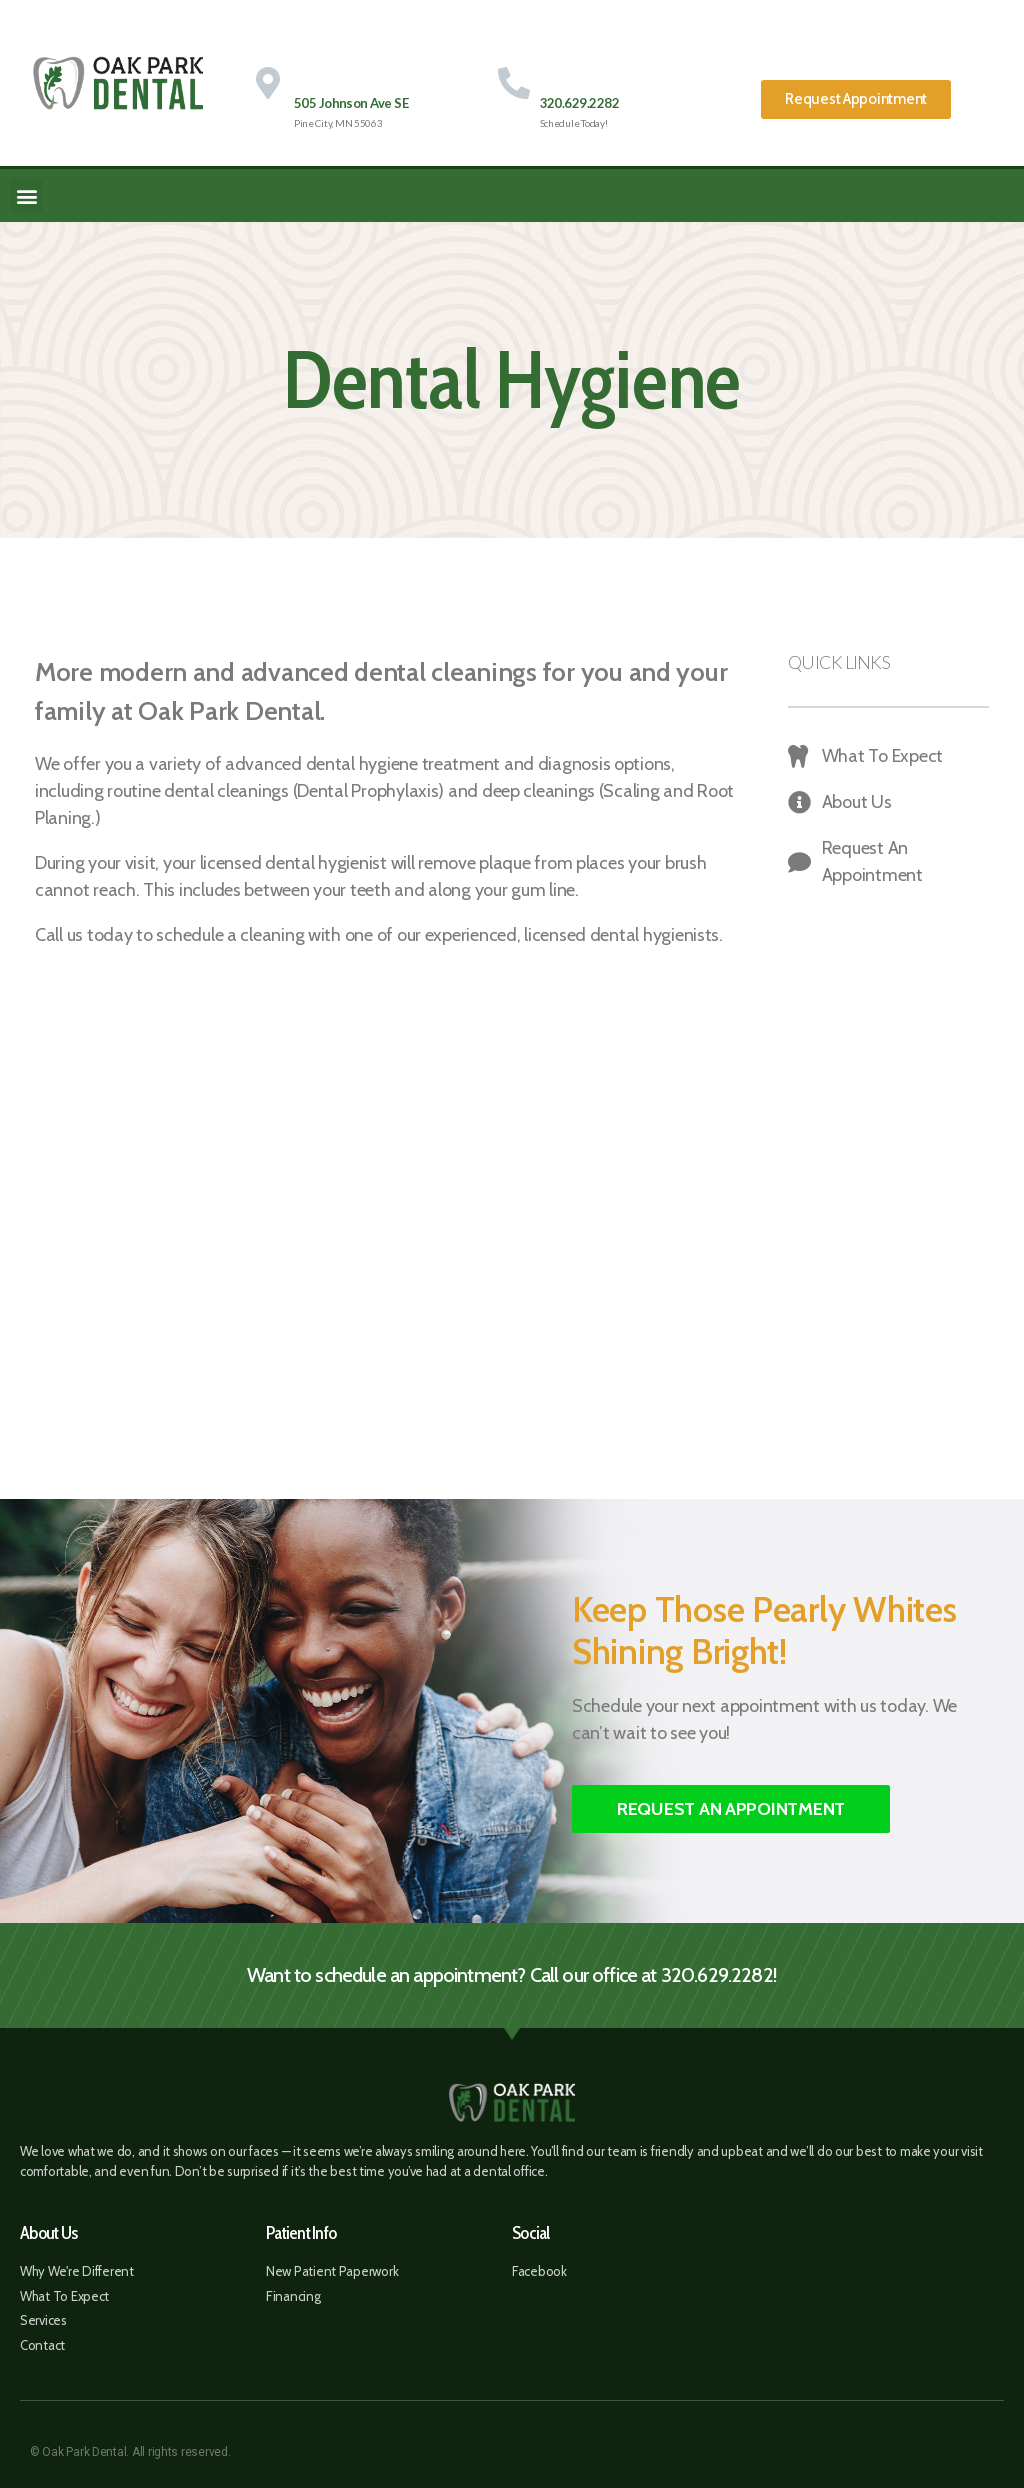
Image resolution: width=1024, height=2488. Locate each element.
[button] (856, 99)
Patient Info (301, 2233)
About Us (48, 2233)
